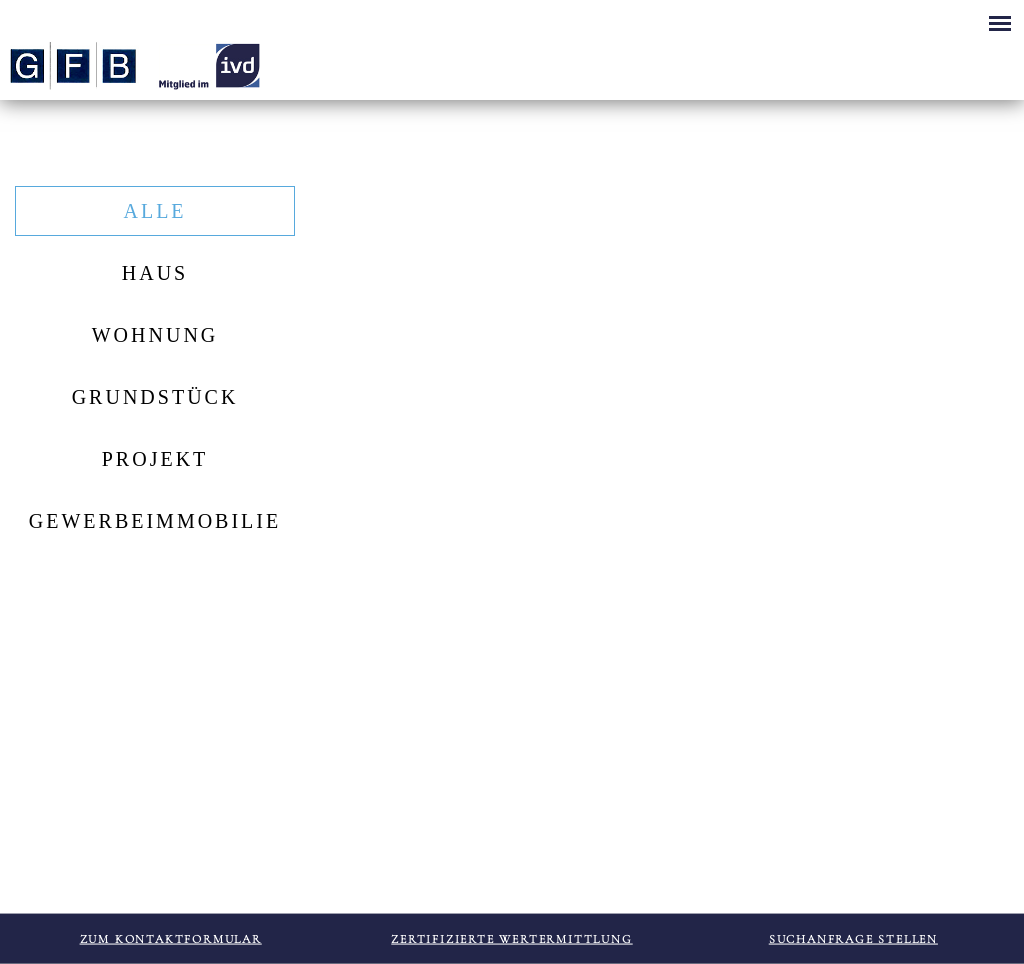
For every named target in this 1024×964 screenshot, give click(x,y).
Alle (154, 211)
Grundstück (155, 397)
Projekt (155, 459)
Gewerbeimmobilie (155, 521)
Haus (155, 273)
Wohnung (155, 335)
